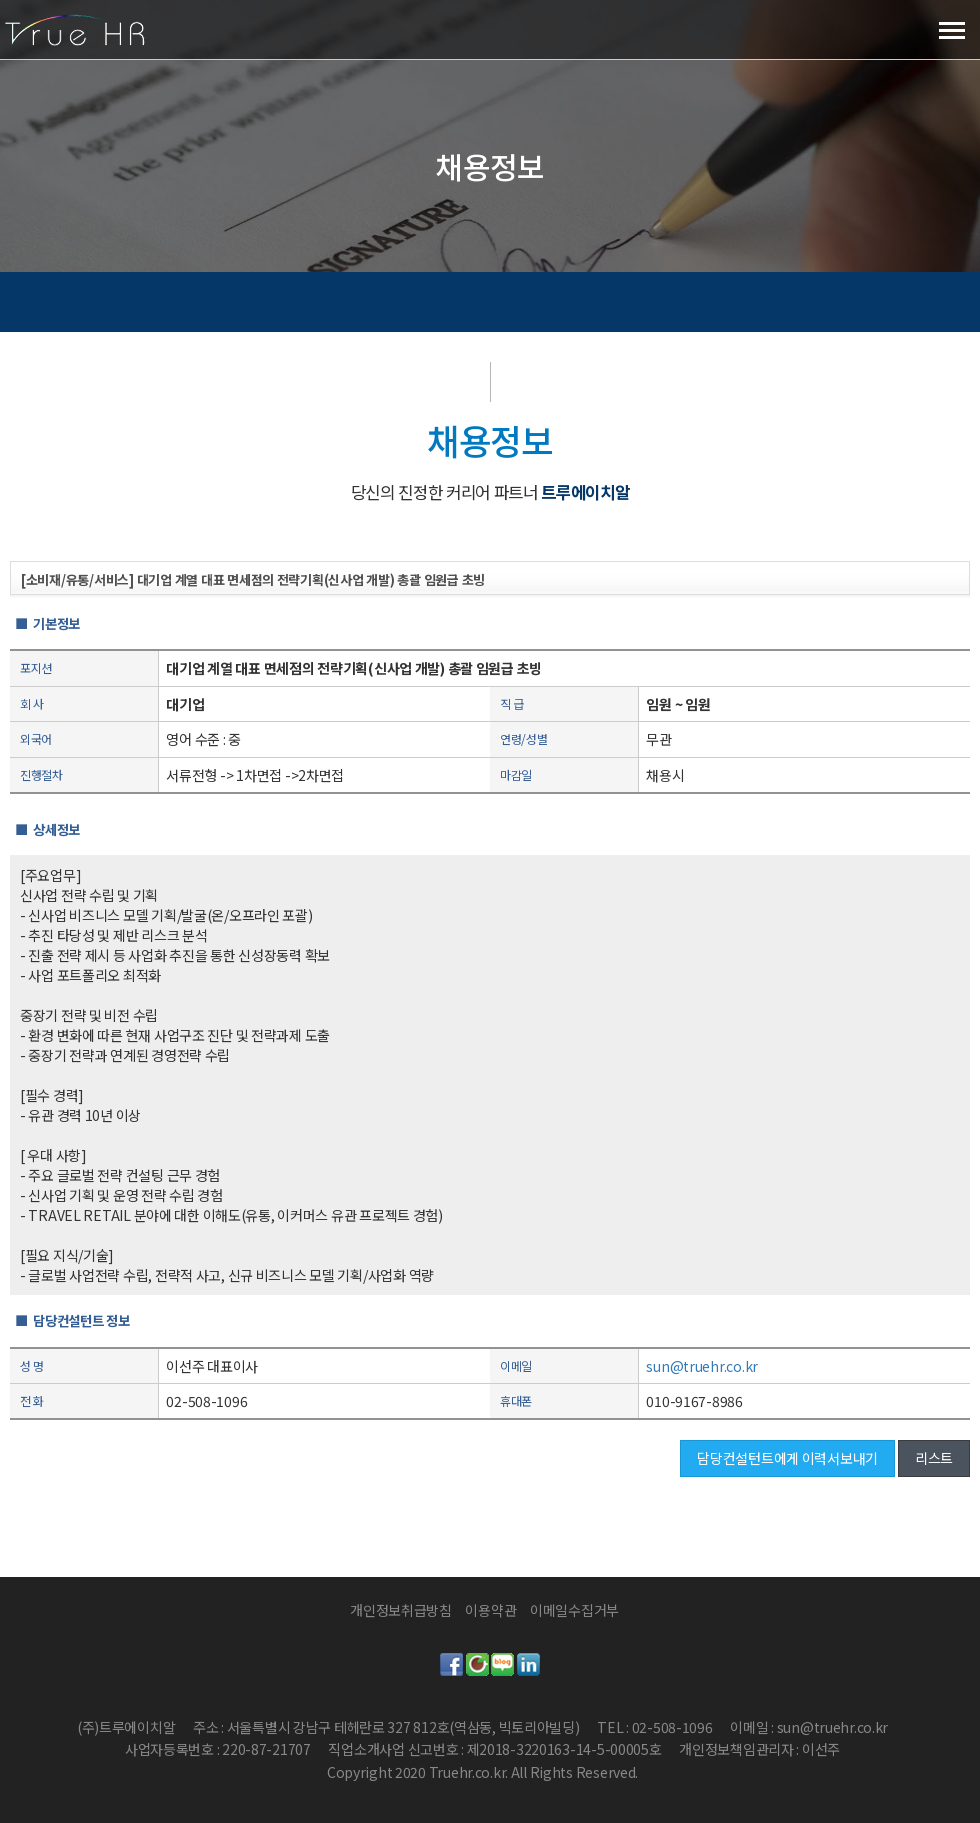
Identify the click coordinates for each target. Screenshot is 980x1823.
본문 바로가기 (0, 0)
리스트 (934, 1458)
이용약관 (490, 1610)
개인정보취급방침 (401, 1610)
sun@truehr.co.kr (702, 1366)
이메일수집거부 (574, 1610)
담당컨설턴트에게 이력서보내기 (787, 1458)
